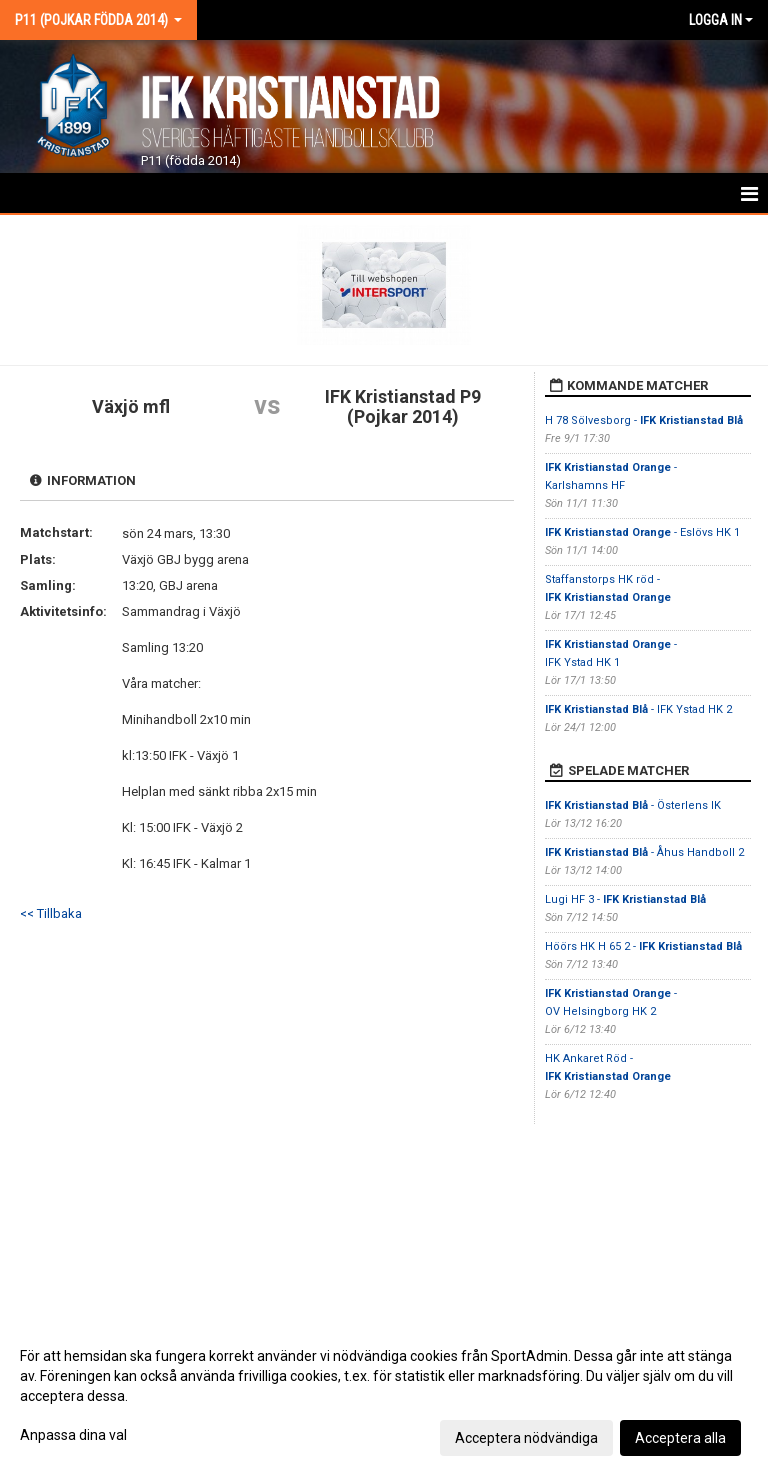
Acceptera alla (680, 1438)
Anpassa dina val (73, 1435)
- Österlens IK (633, 805)
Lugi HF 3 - (625, 899)
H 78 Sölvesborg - (644, 420)
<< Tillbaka (51, 913)
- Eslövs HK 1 (642, 532)
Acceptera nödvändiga (526, 1438)
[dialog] (384, 1396)
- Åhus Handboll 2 (644, 852)
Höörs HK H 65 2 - (643, 946)
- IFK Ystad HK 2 (638, 709)
